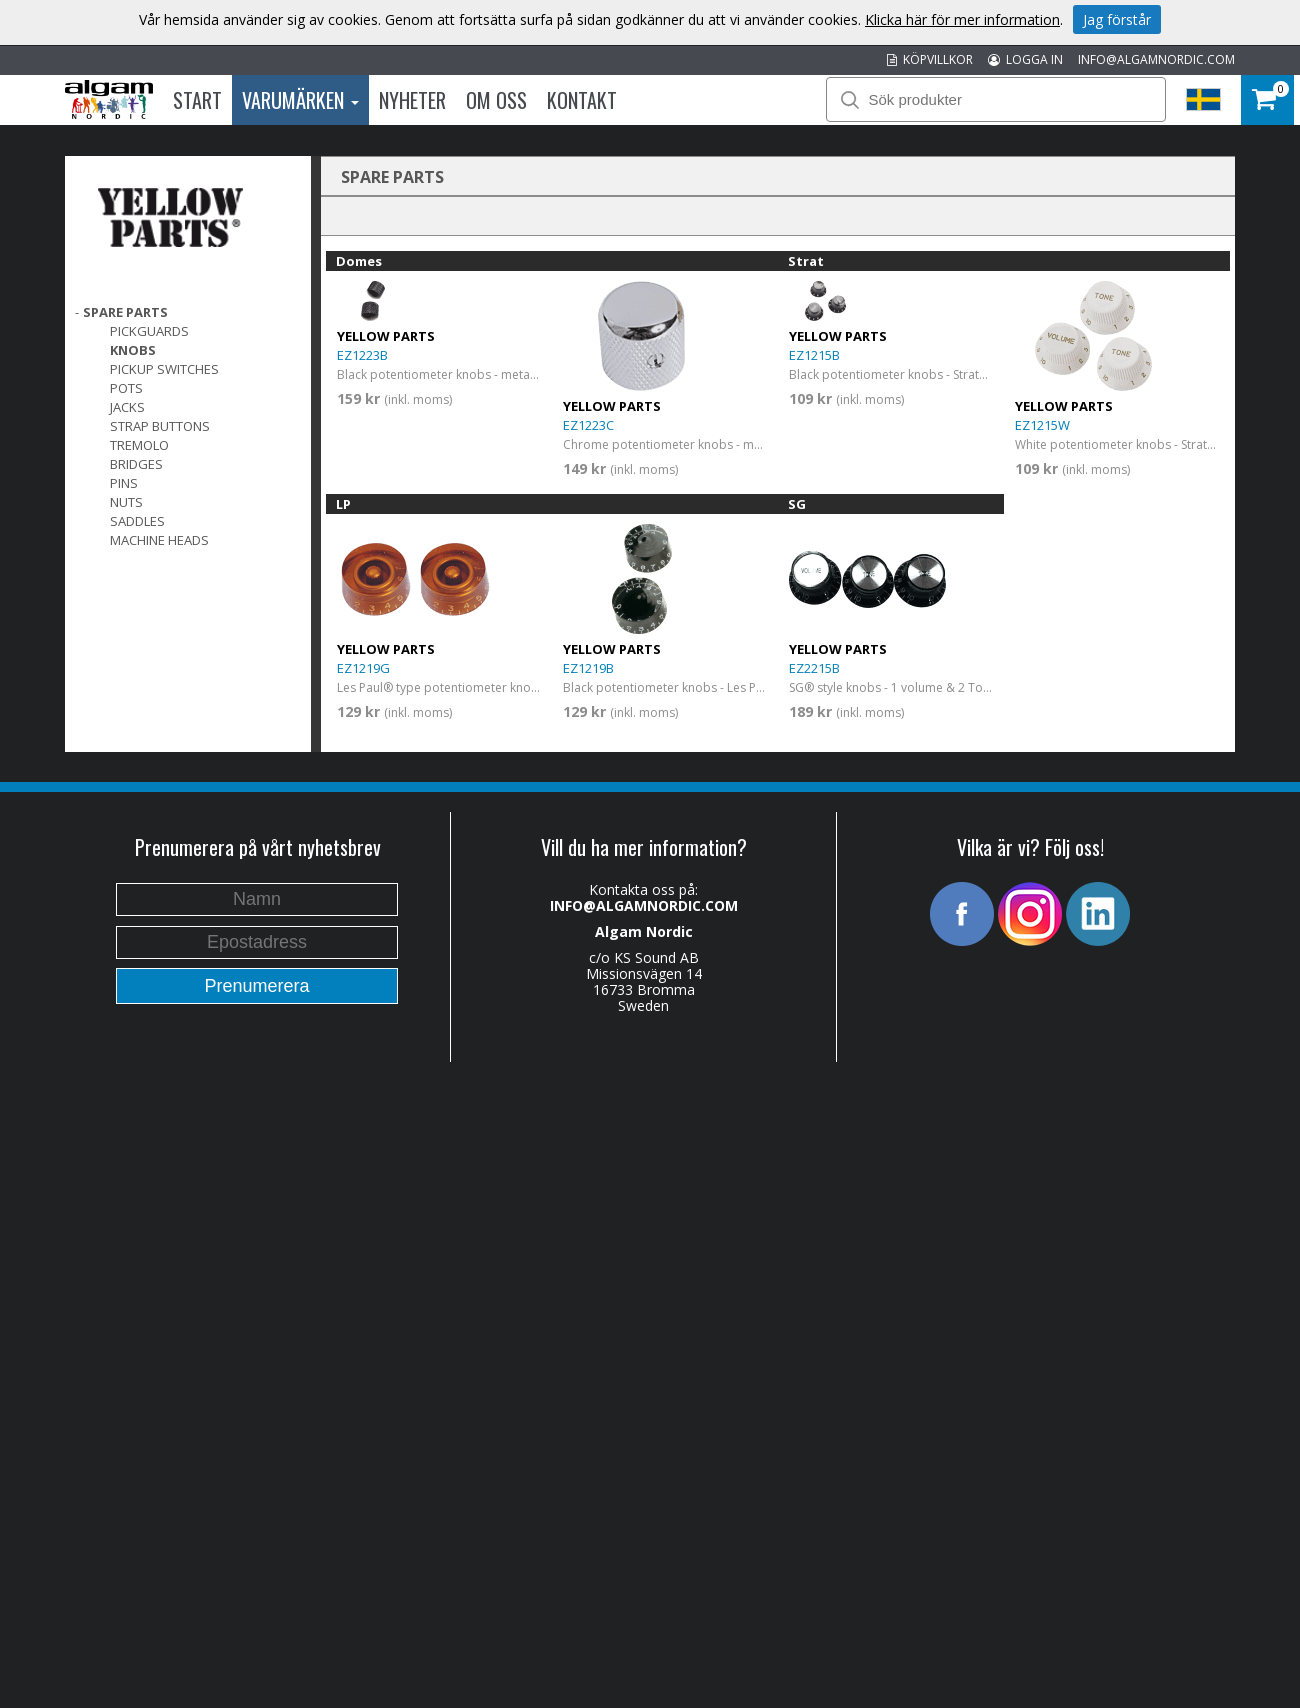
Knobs (133, 350)
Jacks (127, 407)
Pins (124, 483)
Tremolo (139, 445)
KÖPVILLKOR (930, 59)
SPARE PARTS (125, 312)
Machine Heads (159, 540)
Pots (126, 388)
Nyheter (412, 100)
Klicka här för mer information (962, 19)
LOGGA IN (1025, 59)
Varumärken (300, 100)
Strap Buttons (160, 426)
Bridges (136, 464)
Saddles (137, 521)
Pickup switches (164, 369)
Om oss (496, 100)
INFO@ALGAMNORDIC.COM (1156, 59)
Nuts (126, 502)
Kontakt (582, 100)
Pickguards (149, 331)
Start (197, 100)
